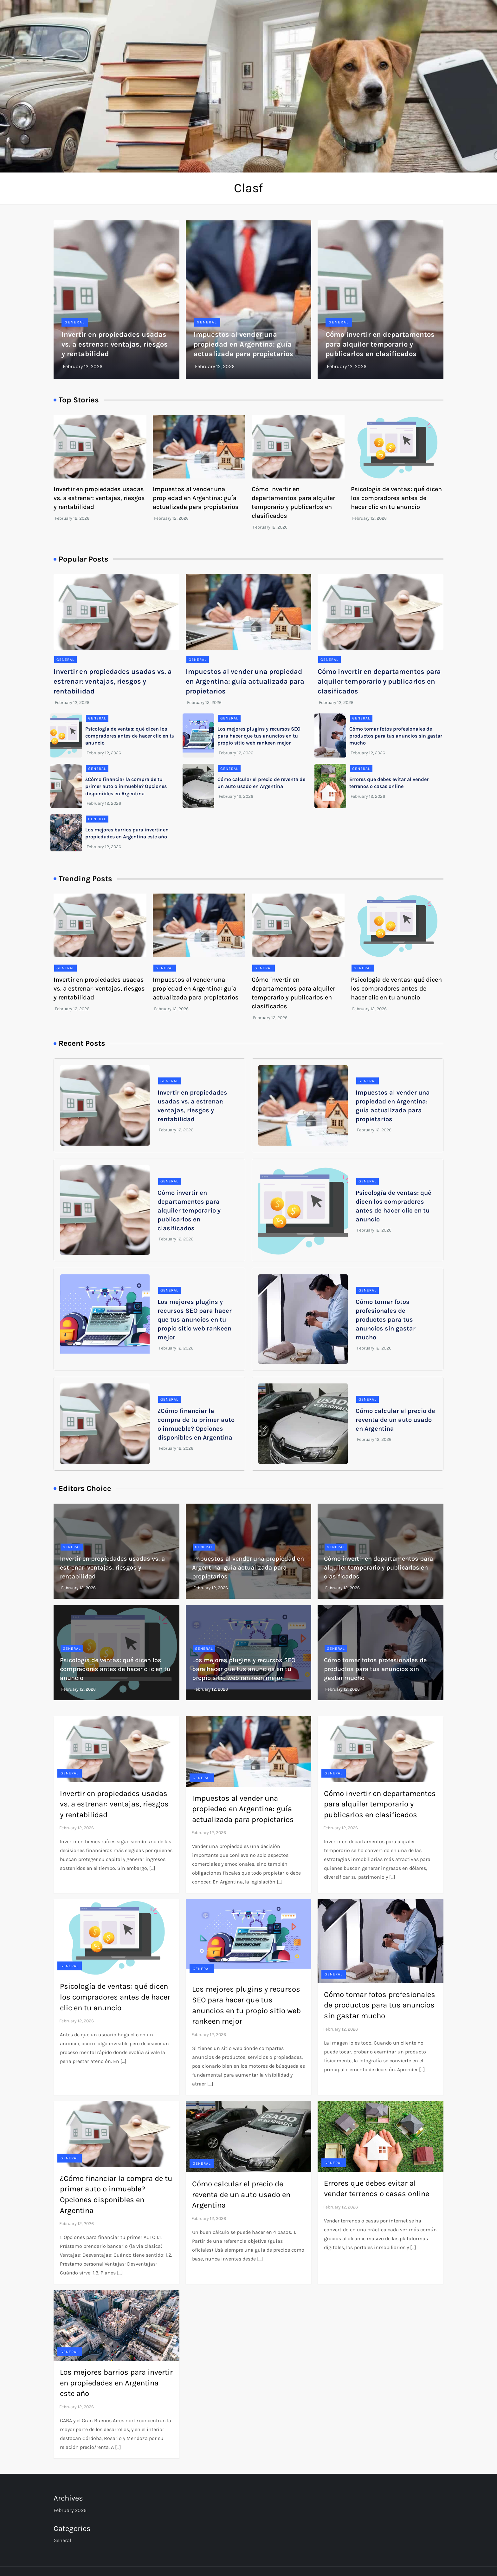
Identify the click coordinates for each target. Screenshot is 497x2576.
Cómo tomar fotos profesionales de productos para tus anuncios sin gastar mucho (395, 736)
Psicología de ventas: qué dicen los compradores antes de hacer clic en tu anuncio (396, 498)
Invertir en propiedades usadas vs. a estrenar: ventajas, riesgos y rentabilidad (114, 344)
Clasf (248, 187)
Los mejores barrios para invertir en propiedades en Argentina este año (116, 2383)
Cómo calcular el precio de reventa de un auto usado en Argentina (395, 1419)
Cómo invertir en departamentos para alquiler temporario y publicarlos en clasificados (380, 344)
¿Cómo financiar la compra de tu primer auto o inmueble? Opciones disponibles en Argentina (126, 786)
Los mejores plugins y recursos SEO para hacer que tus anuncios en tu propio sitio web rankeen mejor (258, 736)
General (75, 322)
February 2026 (70, 2510)
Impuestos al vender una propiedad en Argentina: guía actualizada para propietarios (243, 344)
